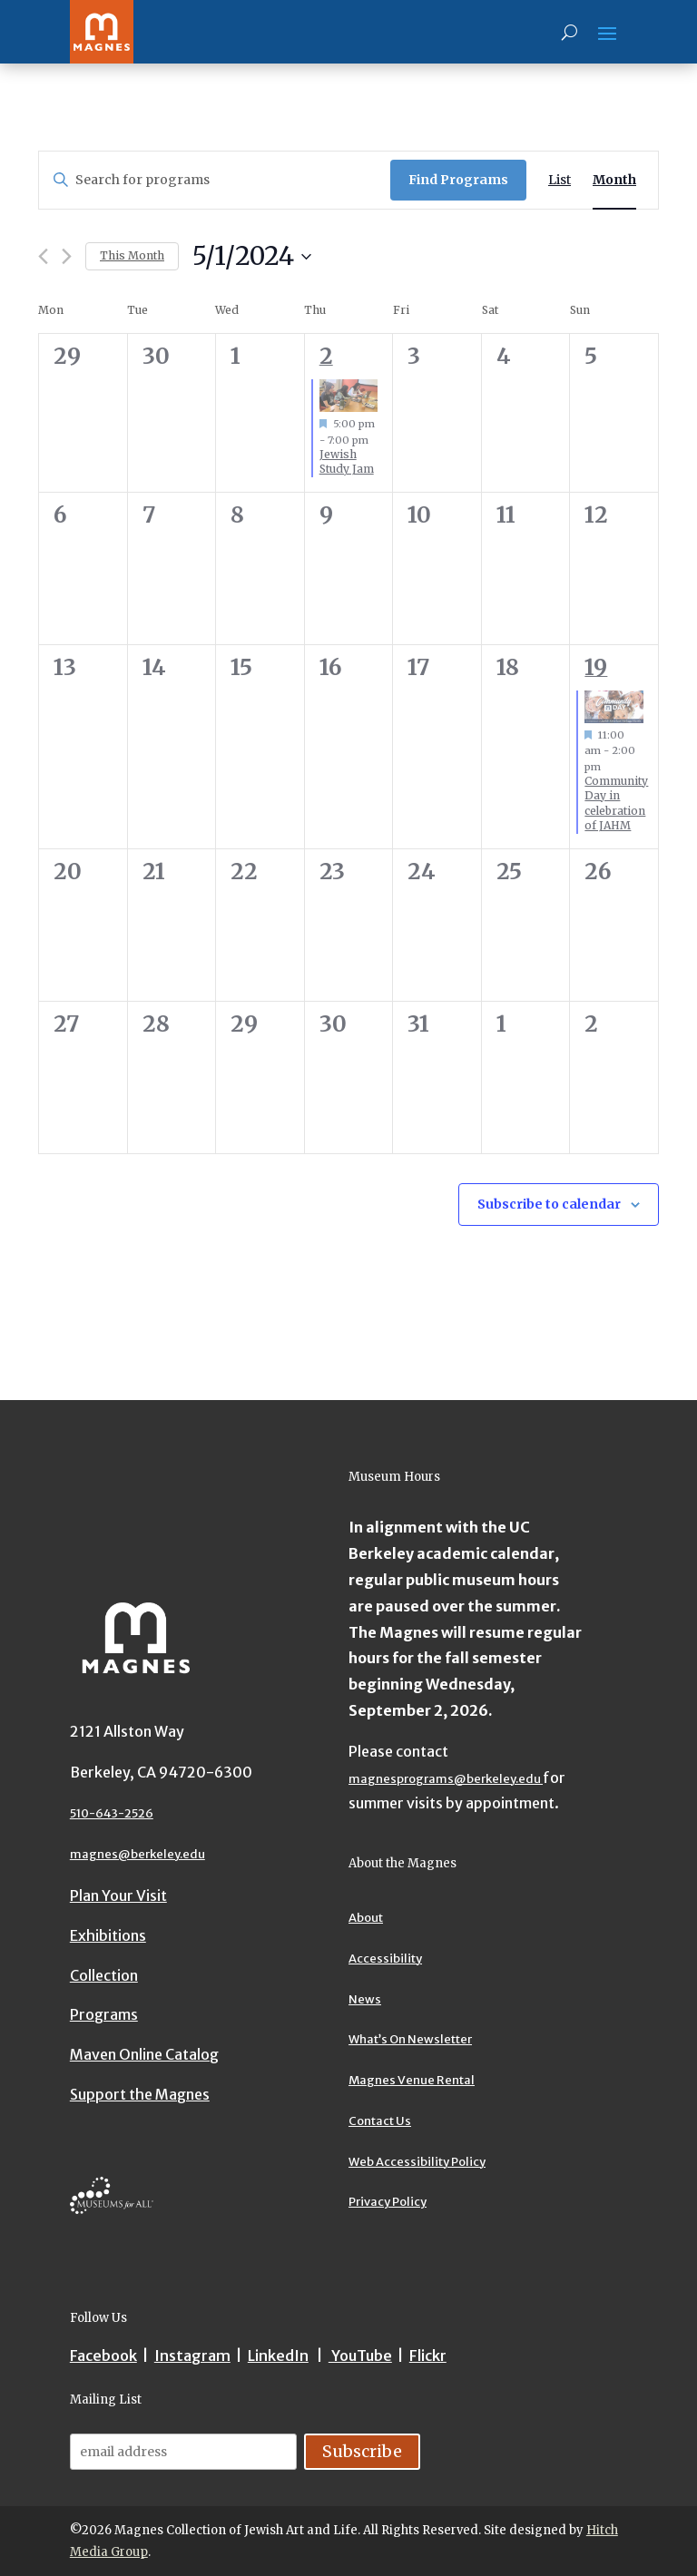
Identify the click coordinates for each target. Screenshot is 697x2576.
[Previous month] (43, 256)
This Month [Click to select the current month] (132, 255)
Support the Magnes (140, 2094)
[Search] (569, 31)
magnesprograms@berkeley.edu (445, 1779)
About (365, 1917)
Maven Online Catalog (144, 2054)
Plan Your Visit (118, 1895)
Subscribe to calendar (549, 1204)
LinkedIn (278, 2355)
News (364, 1999)
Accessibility (385, 1958)
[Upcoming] (251, 257)
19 (595, 667)
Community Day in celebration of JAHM (616, 803)
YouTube (360, 2355)
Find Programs (458, 179)
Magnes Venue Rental (411, 2080)
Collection (104, 1975)
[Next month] (67, 256)
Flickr (428, 2355)
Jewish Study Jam (346, 461)
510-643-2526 (111, 1813)
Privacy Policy (387, 2201)
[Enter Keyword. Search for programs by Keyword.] (214, 180)
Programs (104, 2014)
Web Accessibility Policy (417, 2162)
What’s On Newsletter (410, 2039)
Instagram (192, 2355)
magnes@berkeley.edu (137, 1854)
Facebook (103, 2355)
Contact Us (379, 2121)
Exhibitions (108, 1935)
